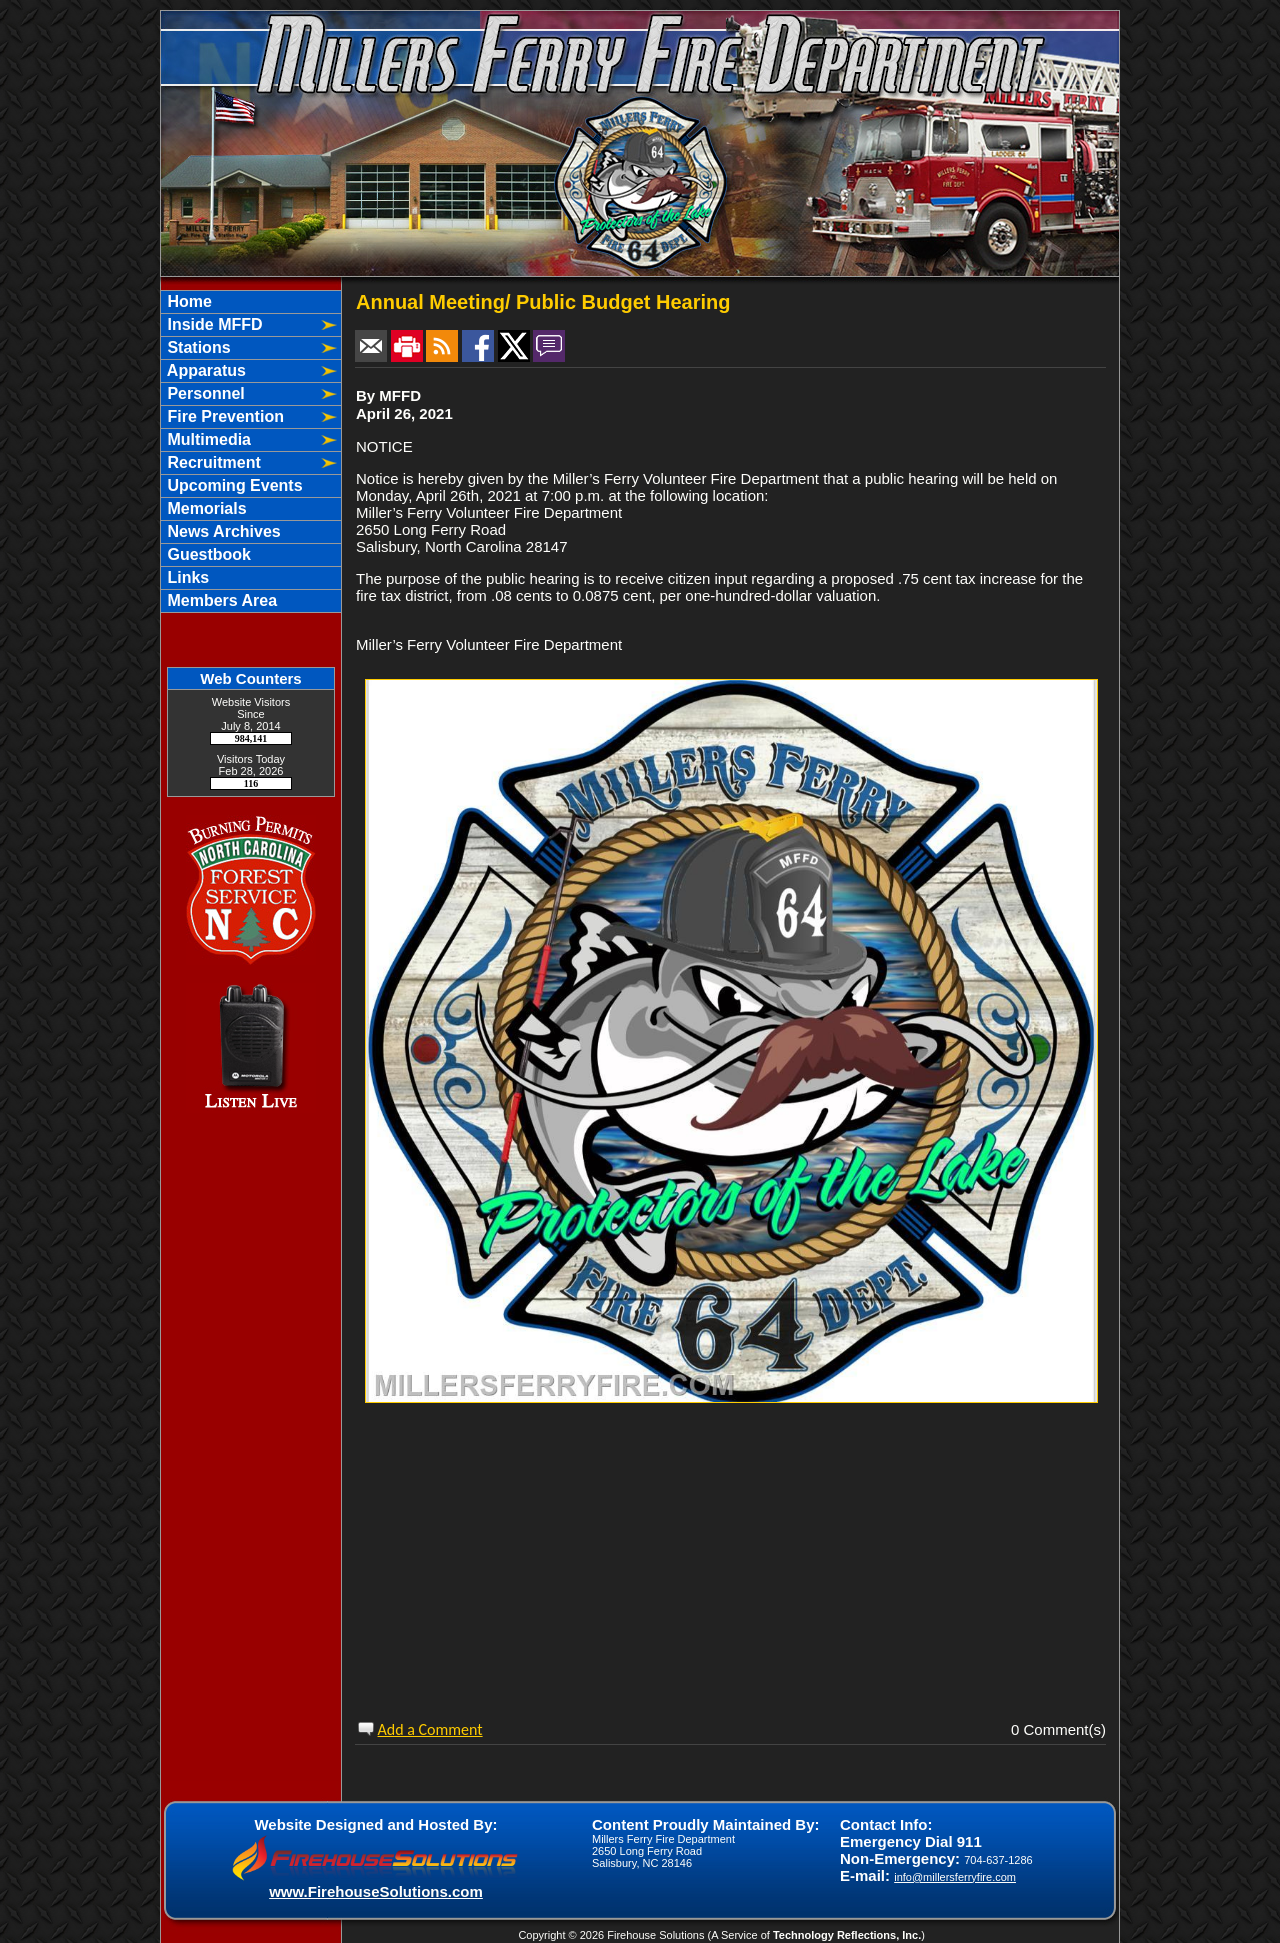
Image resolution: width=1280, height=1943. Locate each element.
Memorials (205, 508)
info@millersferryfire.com (955, 1877)
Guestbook (207, 554)
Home (187, 301)
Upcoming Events (233, 485)
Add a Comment (430, 1729)
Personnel (204, 393)
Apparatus (204, 370)
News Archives (222, 531)
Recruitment (212, 462)
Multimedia (207, 439)
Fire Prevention (223, 416)
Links (186, 577)
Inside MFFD (213, 324)
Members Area (220, 600)
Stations (197, 347)
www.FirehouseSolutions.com (376, 1891)
